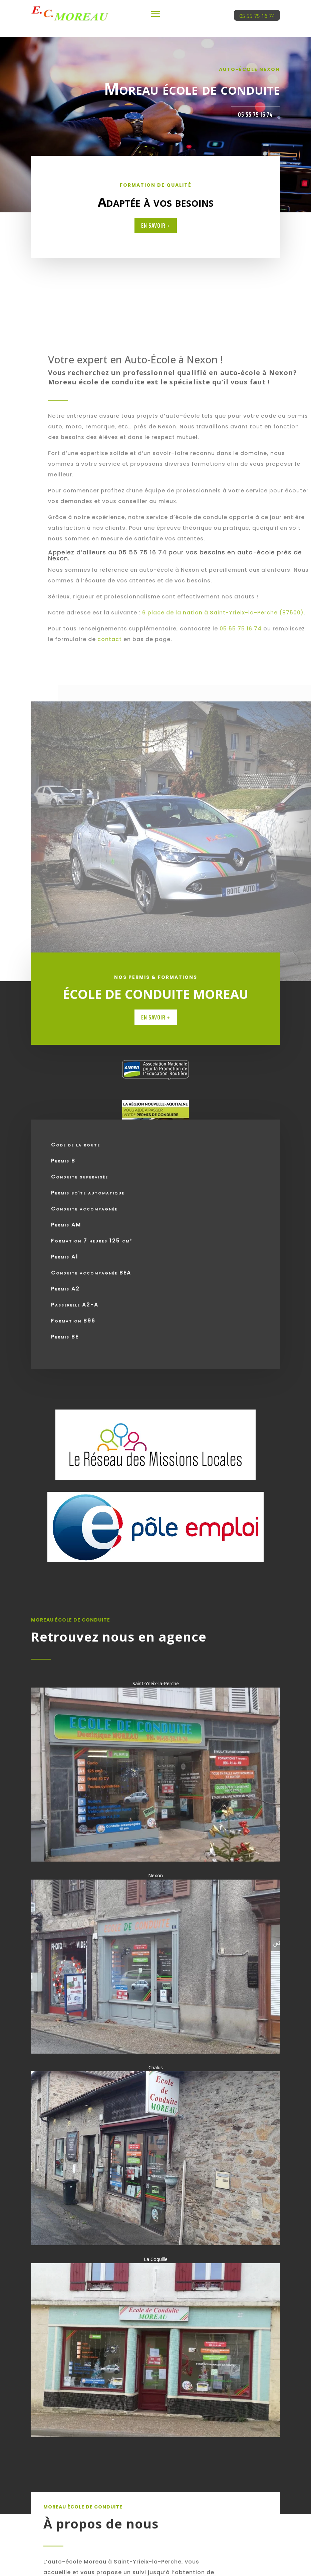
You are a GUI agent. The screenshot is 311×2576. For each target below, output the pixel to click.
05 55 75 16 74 (257, 16)
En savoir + (155, 225)
